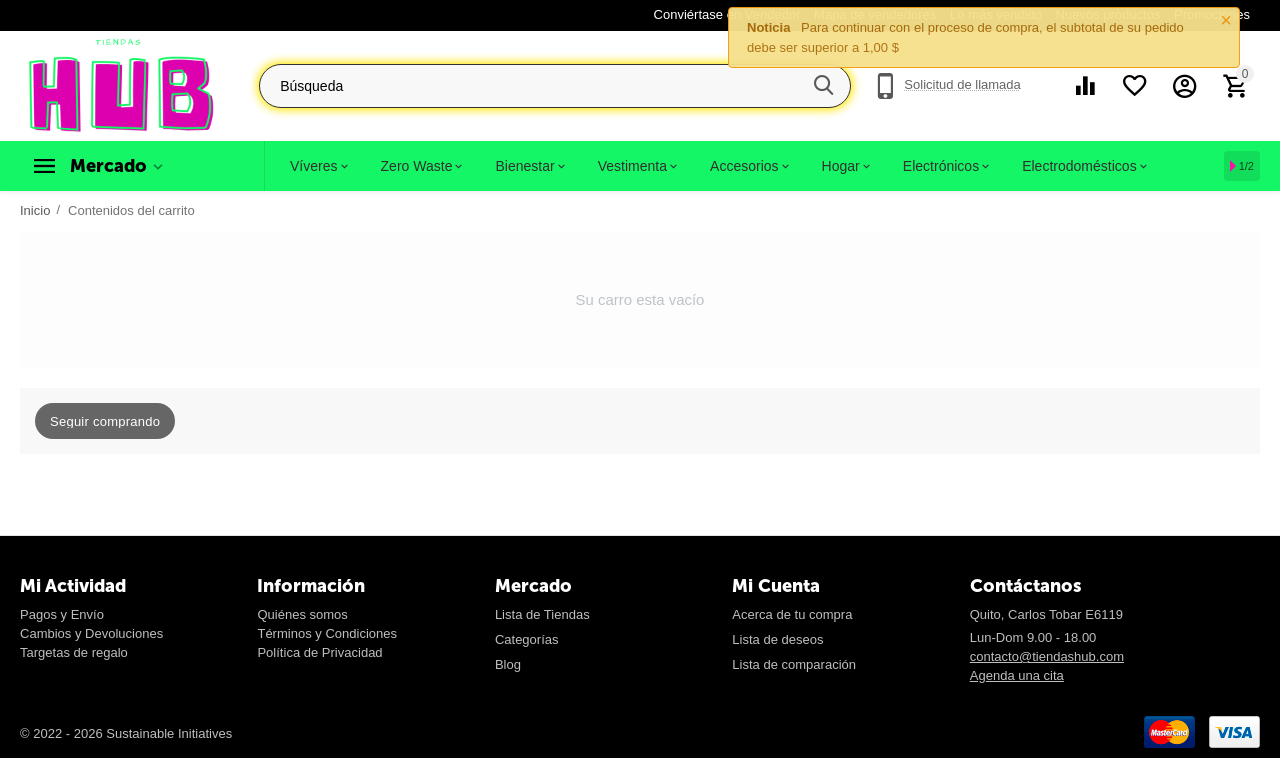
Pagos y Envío (62, 614)
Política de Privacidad (319, 652)
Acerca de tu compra (792, 614)
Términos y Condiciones (327, 633)
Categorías (527, 639)
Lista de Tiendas (542, 614)
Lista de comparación (794, 664)
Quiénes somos (302, 614)
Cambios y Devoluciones (91, 633)
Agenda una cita (1017, 675)
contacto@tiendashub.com (1047, 656)
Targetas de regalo (74, 652)
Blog (508, 664)
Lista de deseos (777, 639)
